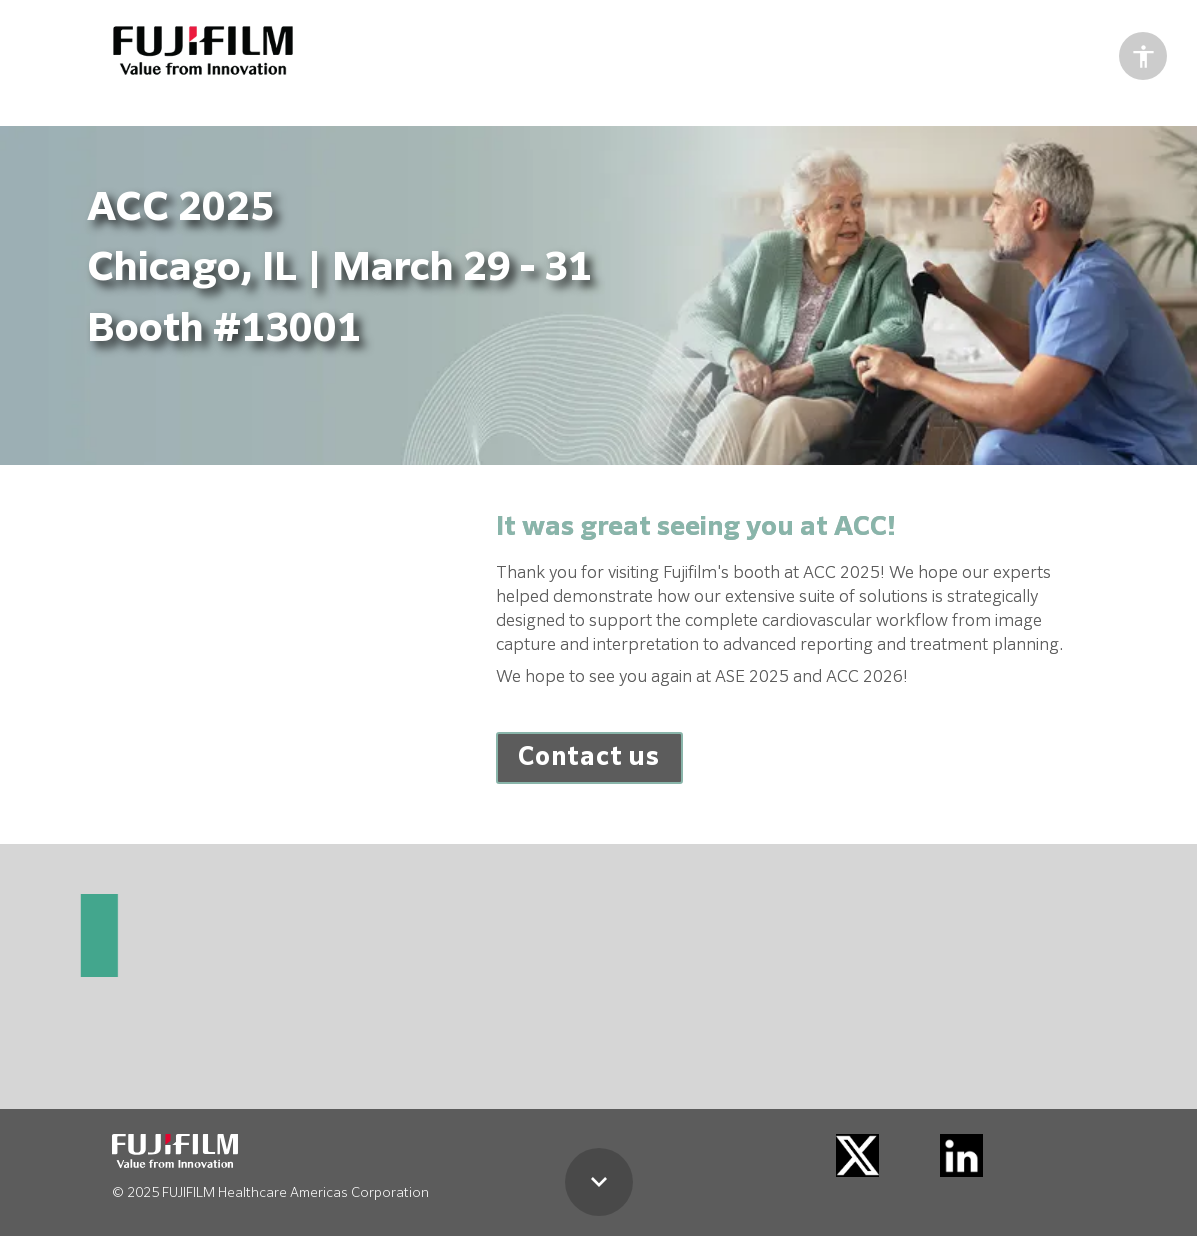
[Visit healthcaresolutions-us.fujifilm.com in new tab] (203, 50)
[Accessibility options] (1143, 56)
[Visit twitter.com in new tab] (857, 1155)
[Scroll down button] (599, 1182)
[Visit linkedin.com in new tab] (961, 1155)
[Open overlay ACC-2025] (589, 758)
